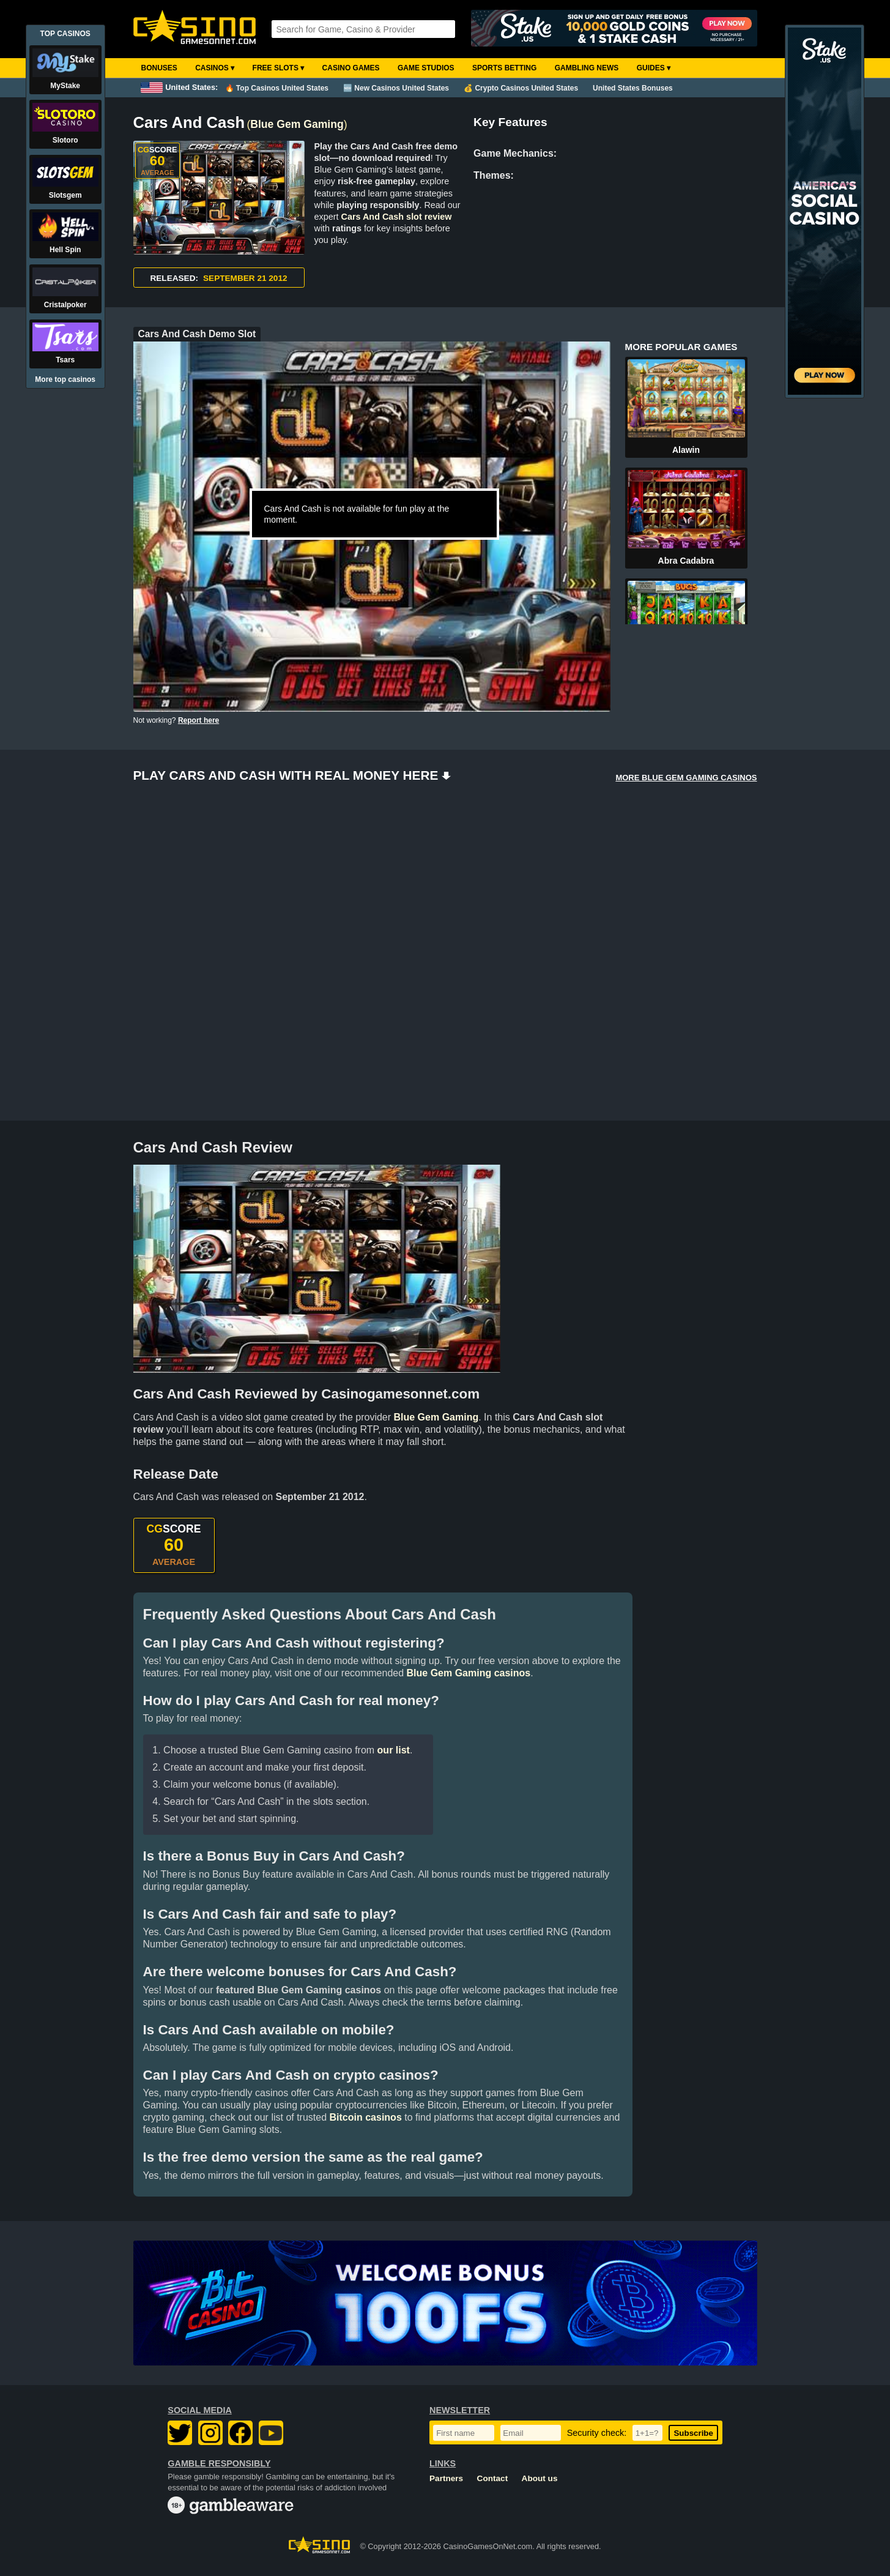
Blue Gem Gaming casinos (469, 1673)
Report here (198, 720)
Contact (492, 2478)
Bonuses (159, 68)
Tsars (65, 360)
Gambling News (587, 68)
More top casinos (65, 379)
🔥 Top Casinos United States (276, 88)
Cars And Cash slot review (396, 217)
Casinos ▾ (214, 68)
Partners (446, 2478)
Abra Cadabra (686, 561)
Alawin (686, 450)
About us (540, 2478)
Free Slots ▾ (279, 68)
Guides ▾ (653, 68)
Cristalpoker (65, 305)
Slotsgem (65, 195)
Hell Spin (65, 249)
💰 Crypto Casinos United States (521, 88)
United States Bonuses (633, 88)
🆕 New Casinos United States (396, 88)
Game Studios (426, 68)
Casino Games (351, 68)
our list (393, 1750)
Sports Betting (504, 68)
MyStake (65, 85)
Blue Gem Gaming (297, 124)
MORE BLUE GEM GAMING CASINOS (686, 777)
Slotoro (65, 140)
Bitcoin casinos (366, 2117)
